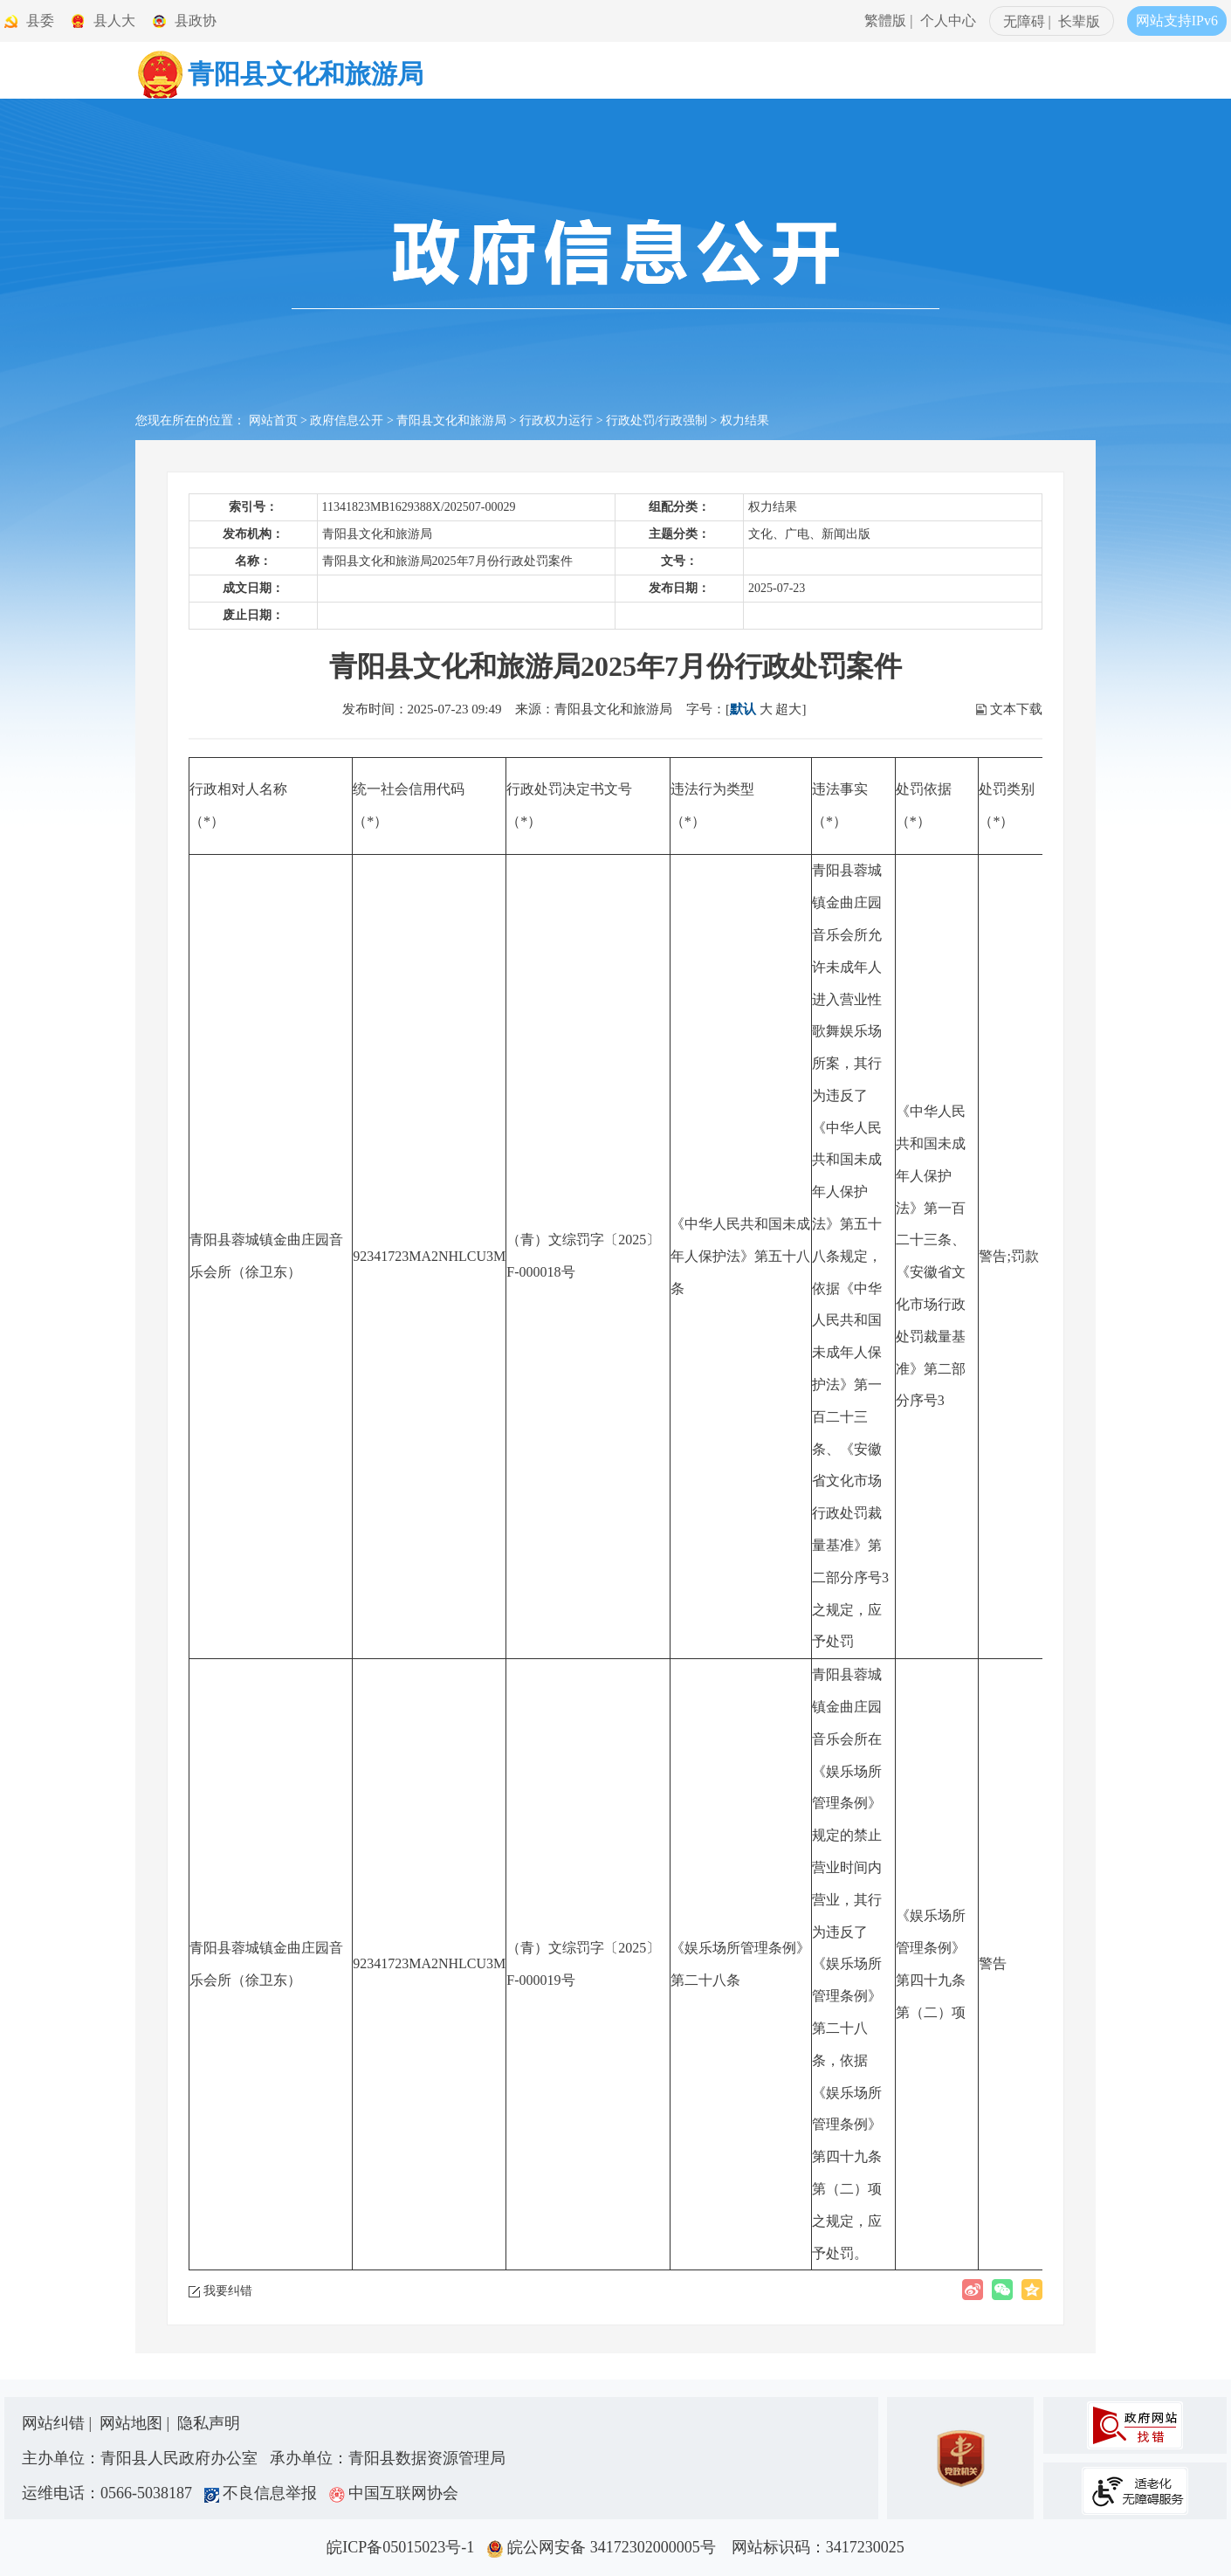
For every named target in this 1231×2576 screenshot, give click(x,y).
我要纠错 (227, 2290)
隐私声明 (208, 2423)
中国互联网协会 (394, 2493)
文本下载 (1016, 709)
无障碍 (1024, 21)
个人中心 (948, 20)
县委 (40, 20)
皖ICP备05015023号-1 (404, 2547)
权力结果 (744, 420)
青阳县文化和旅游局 (451, 420)
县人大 (114, 20)
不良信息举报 (265, 2493)
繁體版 (885, 20)
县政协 (196, 20)
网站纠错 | (59, 2423)
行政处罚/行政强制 (656, 420)
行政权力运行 (556, 420)
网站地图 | (137, 2423)
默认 (743, 709)
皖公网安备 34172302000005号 (607, 2547)
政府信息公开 (346, 420)
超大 (788, 709)
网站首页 (273, 420)
